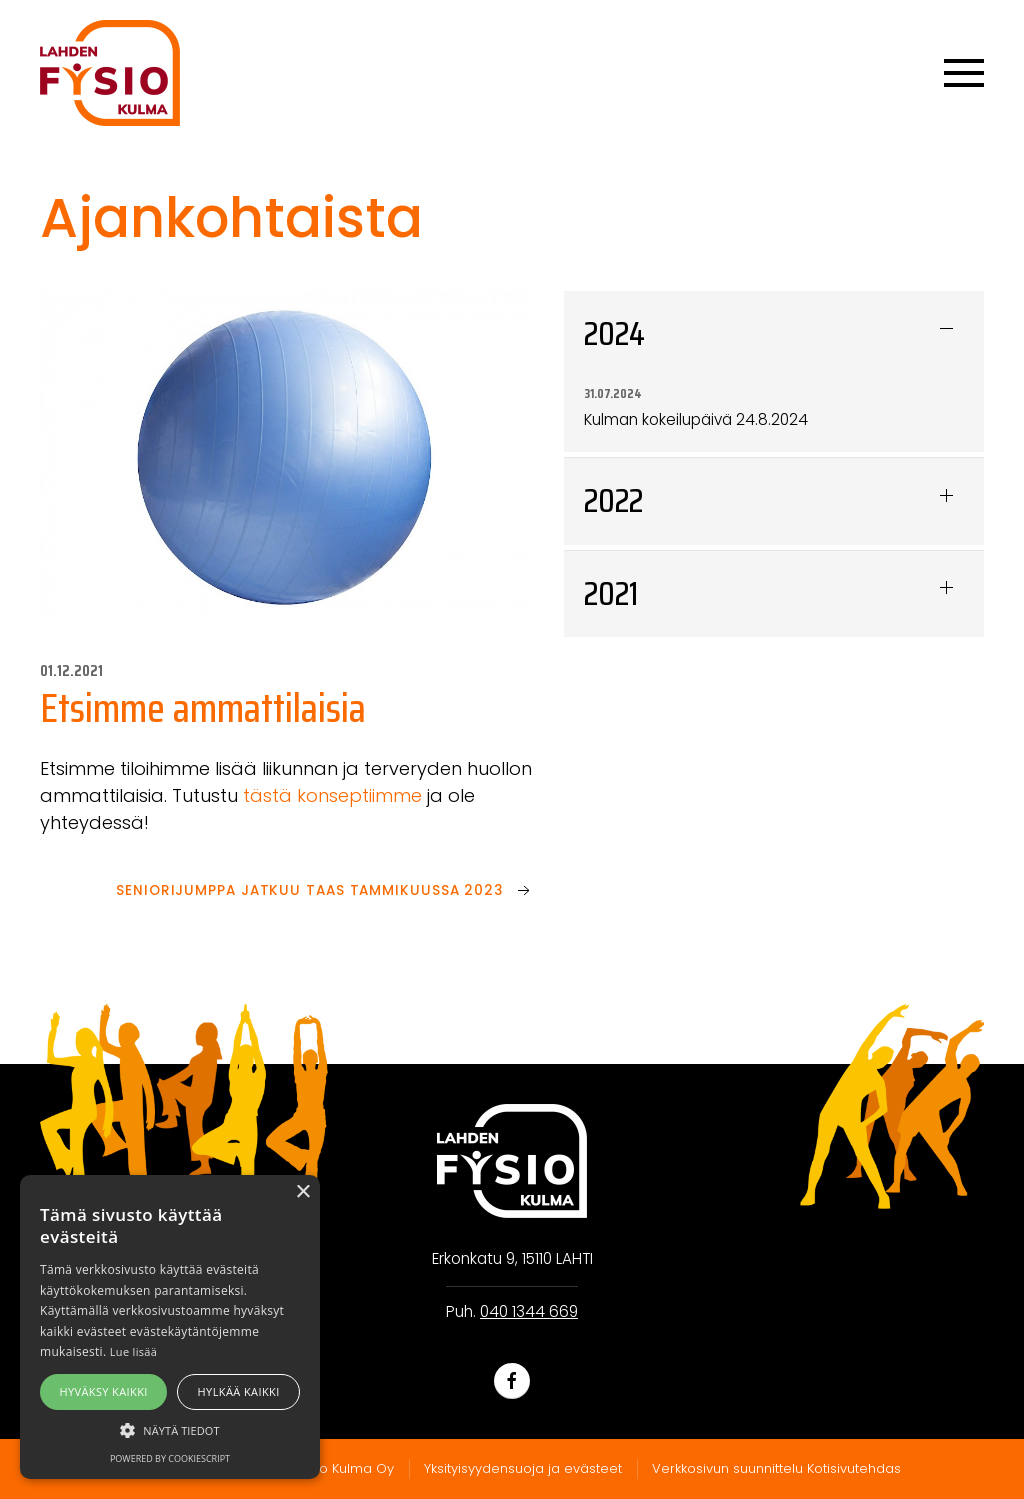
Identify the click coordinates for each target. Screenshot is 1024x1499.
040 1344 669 (529, 1311)
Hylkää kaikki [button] (239, 1391)
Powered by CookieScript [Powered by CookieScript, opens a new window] (170, 1458)
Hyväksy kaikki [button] (103, 1391)
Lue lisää (133, 1351)
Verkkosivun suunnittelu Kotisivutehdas (776, 1468)
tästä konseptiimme (332, 795)
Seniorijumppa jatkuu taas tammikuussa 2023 (310, 890)
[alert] (170, 1327)
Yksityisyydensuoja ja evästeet (523, 1468)
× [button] (302, 1192)
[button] (170, 1430)
